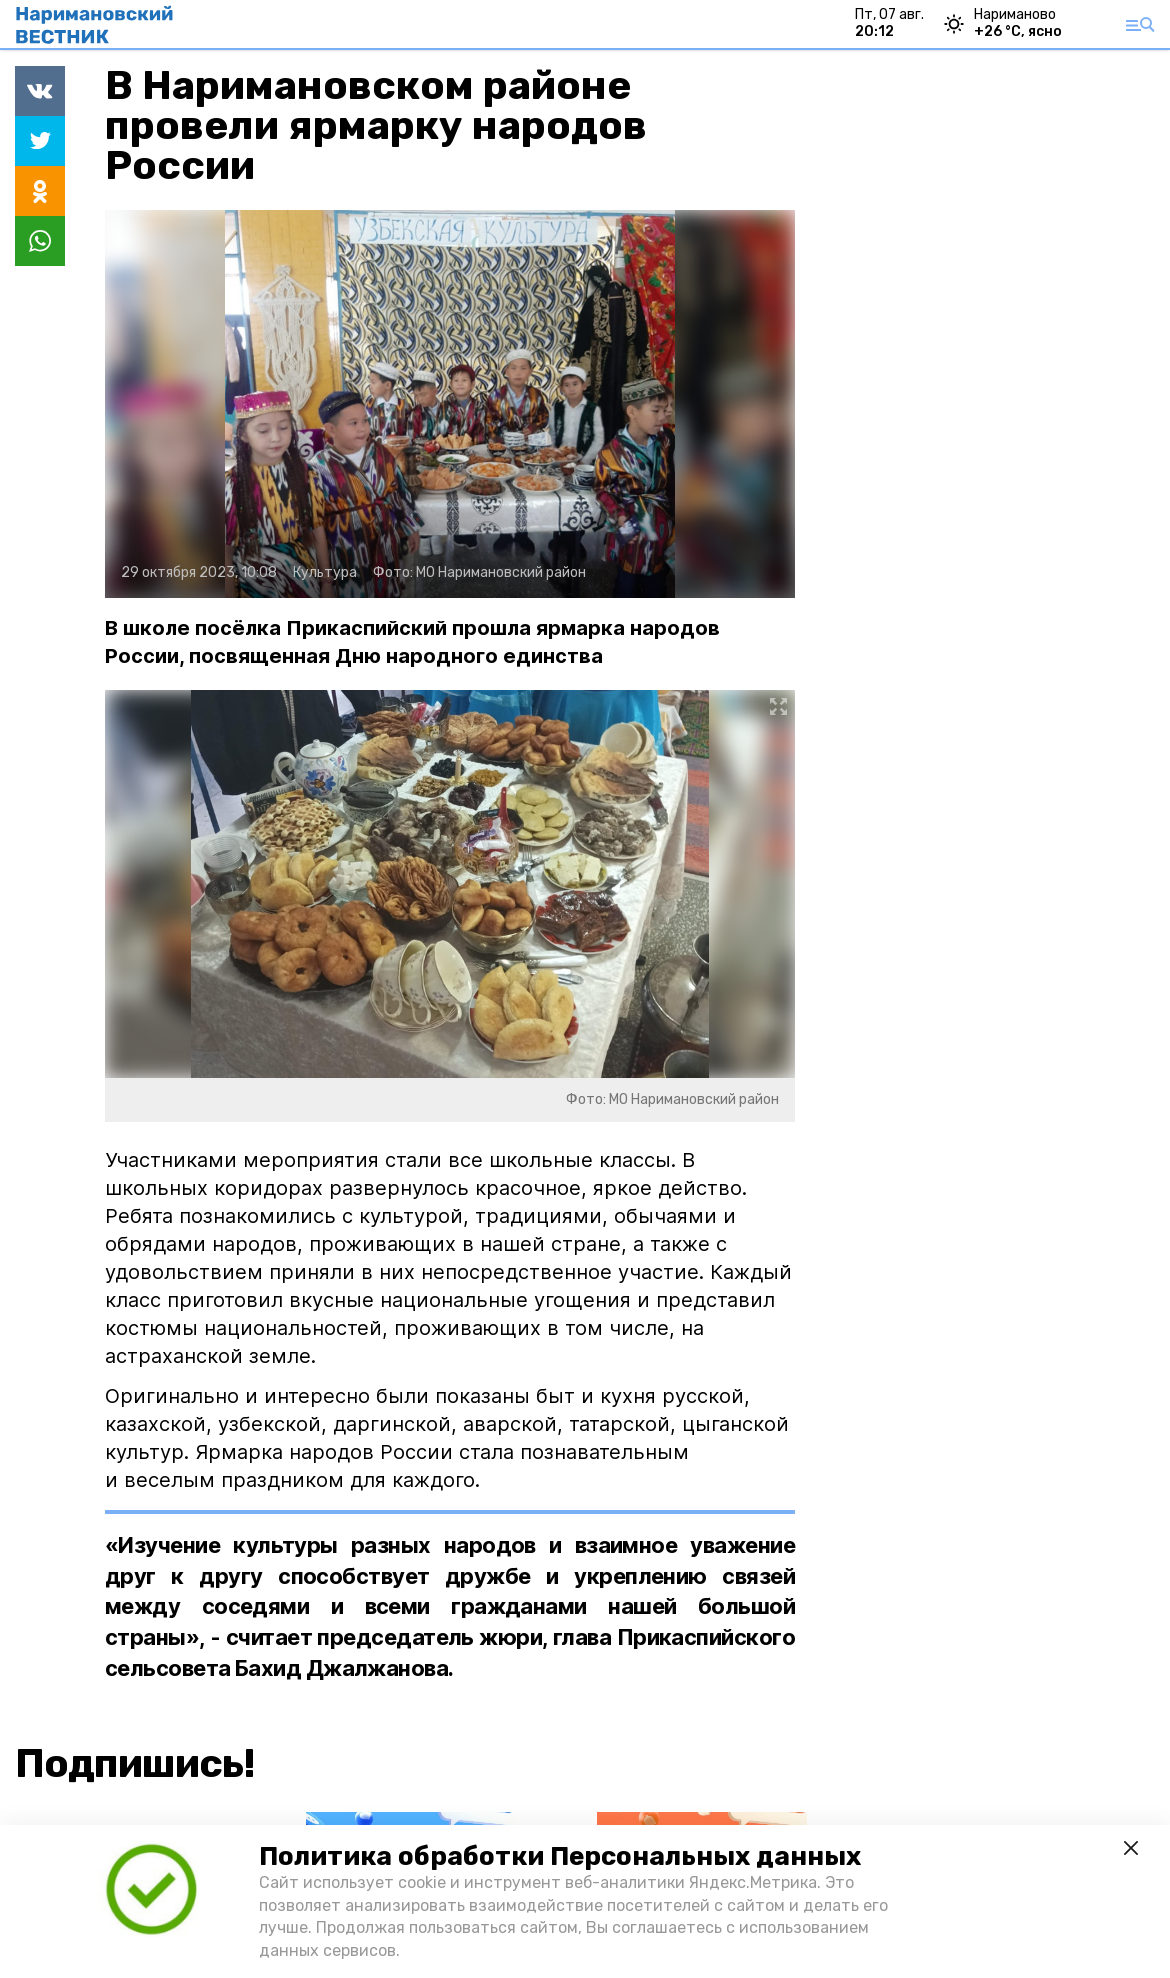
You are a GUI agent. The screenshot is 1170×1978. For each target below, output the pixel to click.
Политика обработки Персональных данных (560, 1856)
